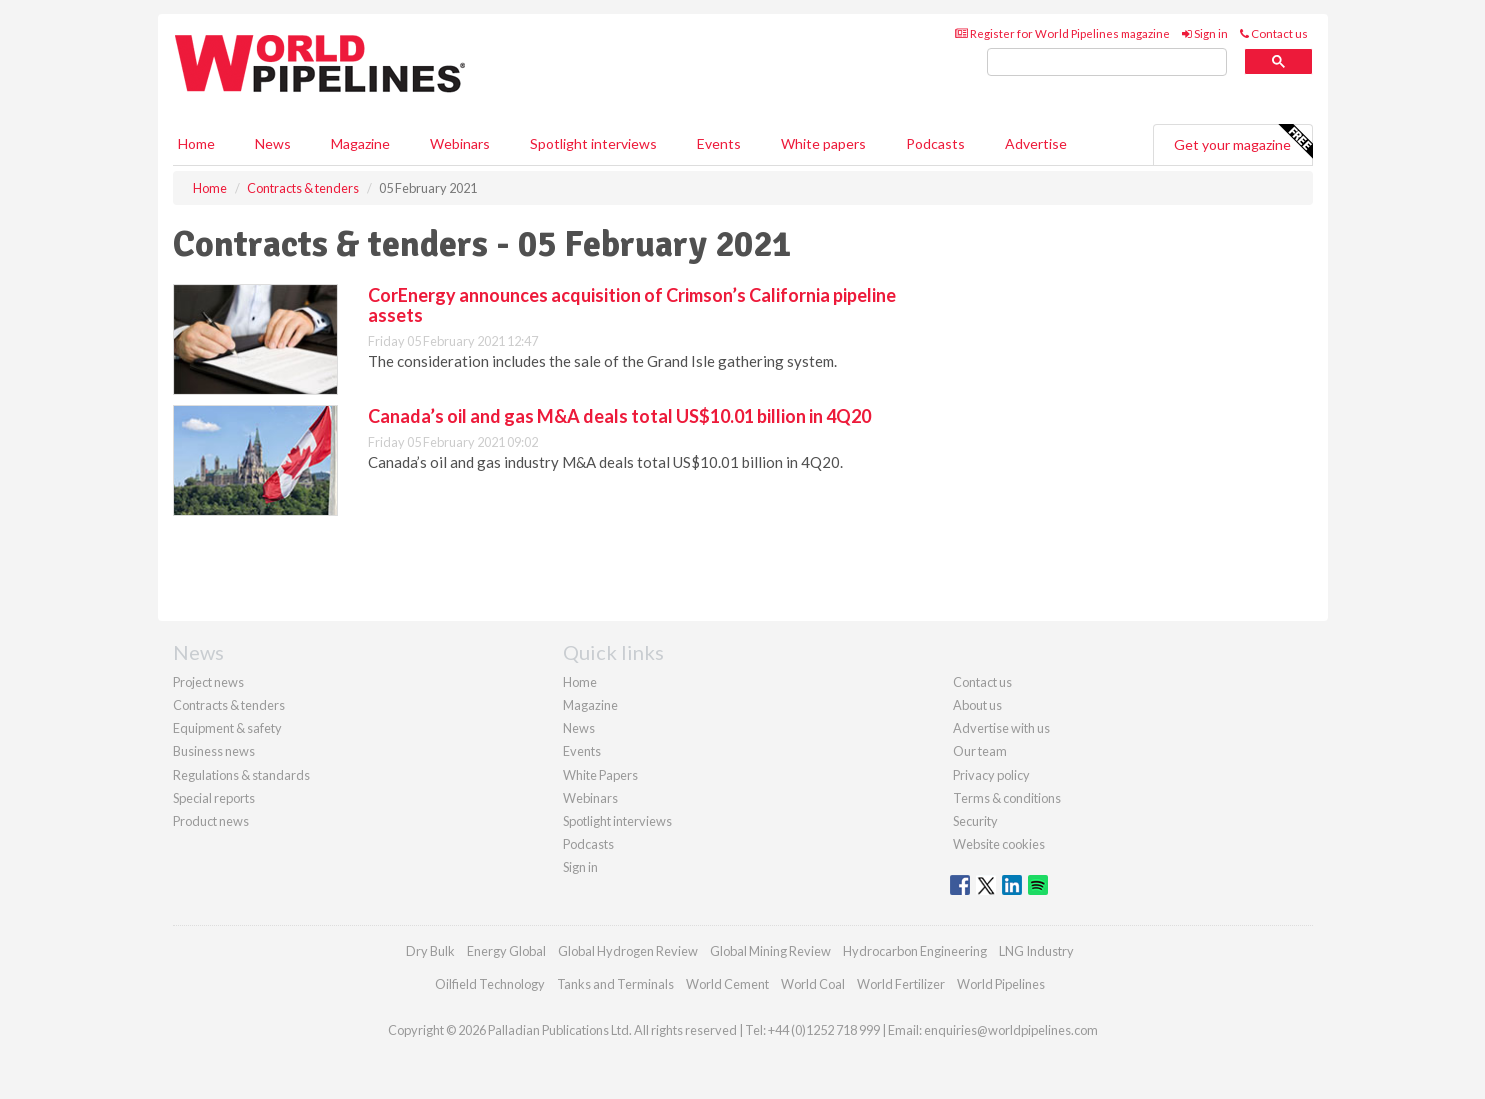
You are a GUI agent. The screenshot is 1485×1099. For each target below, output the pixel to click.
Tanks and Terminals (615, 984)
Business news (214, 751)
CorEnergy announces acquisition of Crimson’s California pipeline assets (632, 305)
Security (975, 821)
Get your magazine (1243, 142)
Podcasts (935, 143)
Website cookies (999, 844)
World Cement (727, 984)
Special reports (214, 798)
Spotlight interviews (593, 143)
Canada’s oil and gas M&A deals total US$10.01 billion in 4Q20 (619, 416)
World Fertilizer (901, 984)
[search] (1107, 62)
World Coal (813, 984)
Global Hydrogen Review (628, 951)
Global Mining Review (770, 951)
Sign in (1205, 33)
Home (196, 143)
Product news (211, 821)
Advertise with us (1001, 728)
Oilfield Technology (490, 984)
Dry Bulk (430, 951)
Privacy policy (991, 775)
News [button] (273, 143)
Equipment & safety (227, 728)
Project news (208, 682)
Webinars (460, 143)
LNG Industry (1036, 951)
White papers (823, 143)
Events (719, 143)
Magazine (360, 143)
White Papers (600, 775)
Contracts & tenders (229, 705)
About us (977, 705)
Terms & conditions (1007, 798)
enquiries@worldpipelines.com (1011, 1030)
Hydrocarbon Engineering (915, 951)
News (579, 728)
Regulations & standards (241, 775)
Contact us (1274, 33)
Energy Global (506, 951)
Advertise (1036, 143)
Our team (980, 751)
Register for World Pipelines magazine (1062, 33)
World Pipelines (1001, 984)
